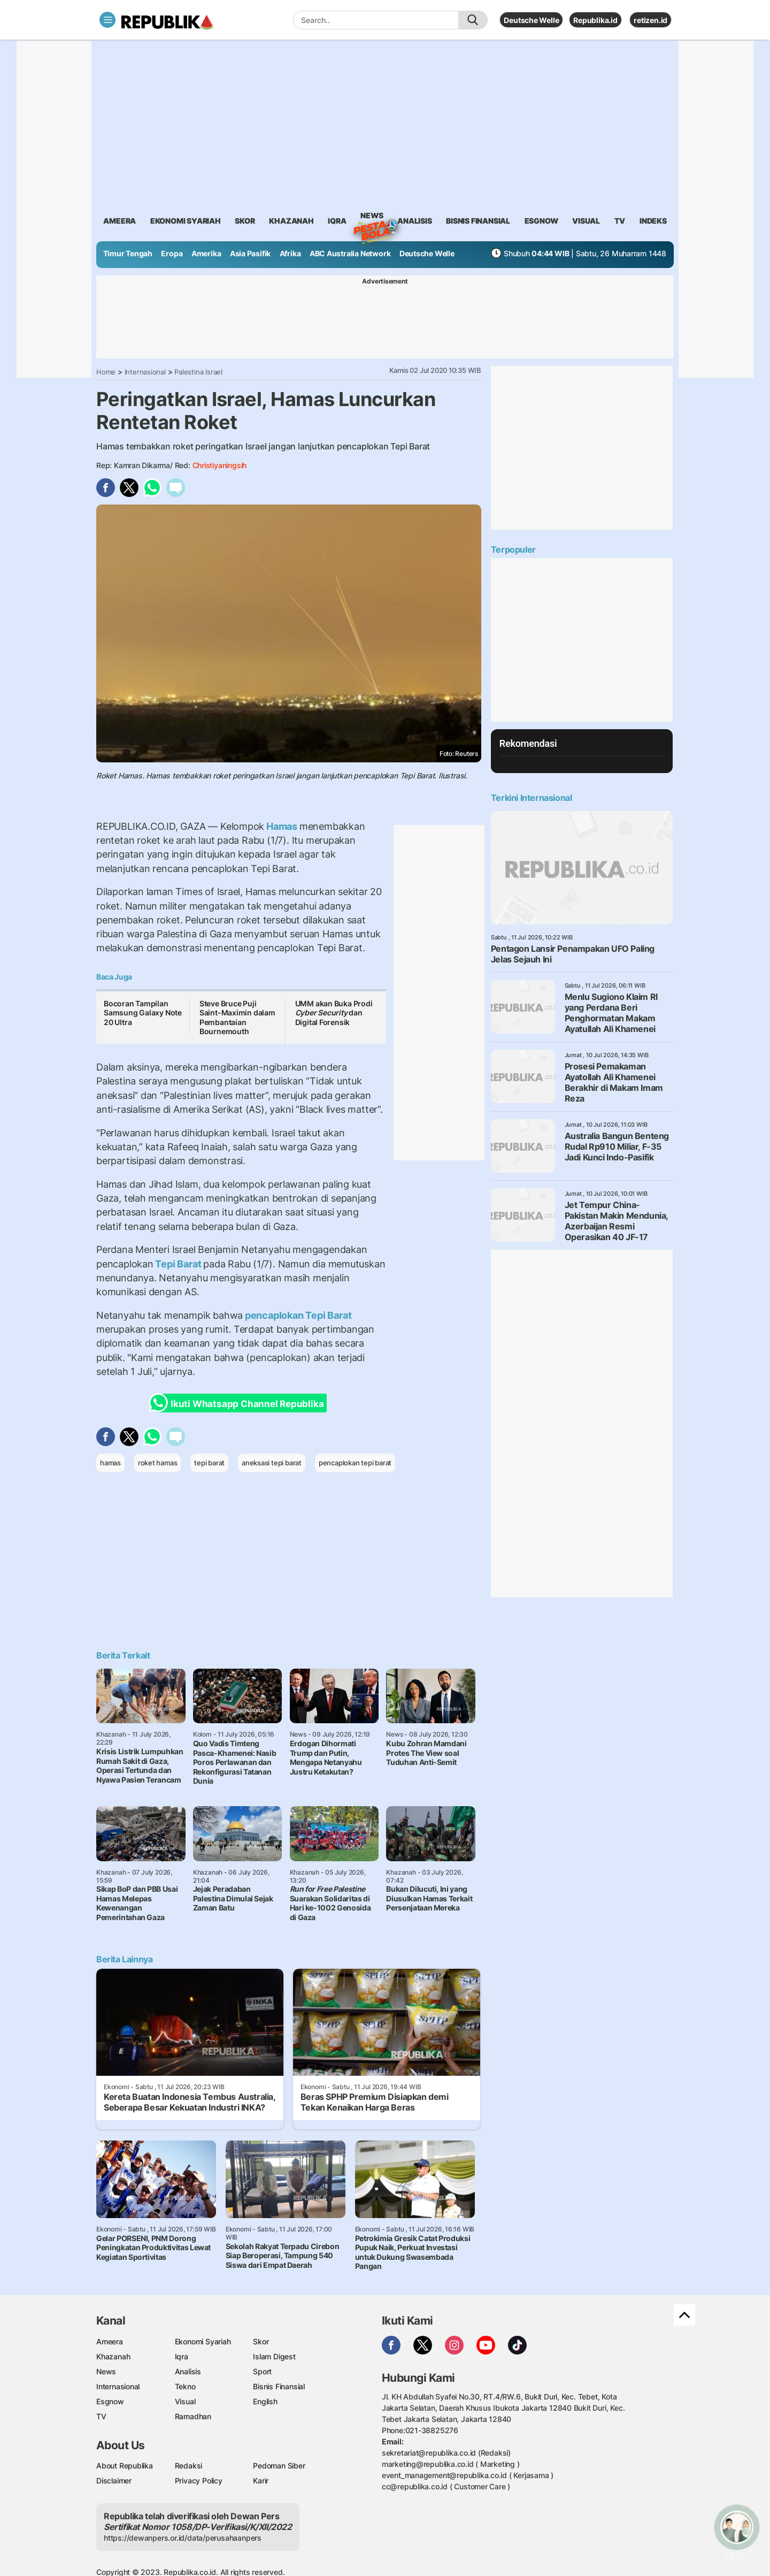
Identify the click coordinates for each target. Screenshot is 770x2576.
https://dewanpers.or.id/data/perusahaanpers (182, 2537)
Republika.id (595, 20)
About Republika (124, 2465)
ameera (119, 220)
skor (245, 220)
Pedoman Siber (279, 2465)
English (265, 2401)
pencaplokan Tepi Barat (297, 1315)
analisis (414, 220)
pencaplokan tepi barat (355, 1462)
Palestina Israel (198, 372)
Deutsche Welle (531, 20)
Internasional (145, 372)
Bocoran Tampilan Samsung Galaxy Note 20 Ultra (143, 1013)
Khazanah (113, 2356)
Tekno (185, 2386)
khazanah (291, 220)
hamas (110, 1462)
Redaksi (189, 2465)
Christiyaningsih (219, 465)
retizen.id (650, 20)
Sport (262, 2371)
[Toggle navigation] (107, 19)
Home (106, 372)
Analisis (188, 2371)
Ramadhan (193, 2416)
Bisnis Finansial (478, 220)
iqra (337, 220)
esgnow (541, 220)
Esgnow (110, 2401)
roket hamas (158, 1462)
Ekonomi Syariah (185, 220)
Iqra (181, 2356)
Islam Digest (274, 2356)
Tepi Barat (178, 1264)
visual (586, 220)
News (371, 217)
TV (620, 220)
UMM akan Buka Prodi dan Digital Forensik (334, 1013)
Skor (260, 2341)
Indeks (653, 220)
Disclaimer (114, 2480)
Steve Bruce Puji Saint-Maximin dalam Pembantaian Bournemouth (237, 1017)
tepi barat (209, 1462)
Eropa (171, 253)
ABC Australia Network (350, 253)
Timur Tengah (127, 253)
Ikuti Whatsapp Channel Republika (240, 1403)
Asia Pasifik (250, 253)
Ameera (109, 2341)
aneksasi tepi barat (272, 1462)
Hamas (281, 826)
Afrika (290, 253)
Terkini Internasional (531, 797)
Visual (185, 2401)
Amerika (206, 253)
